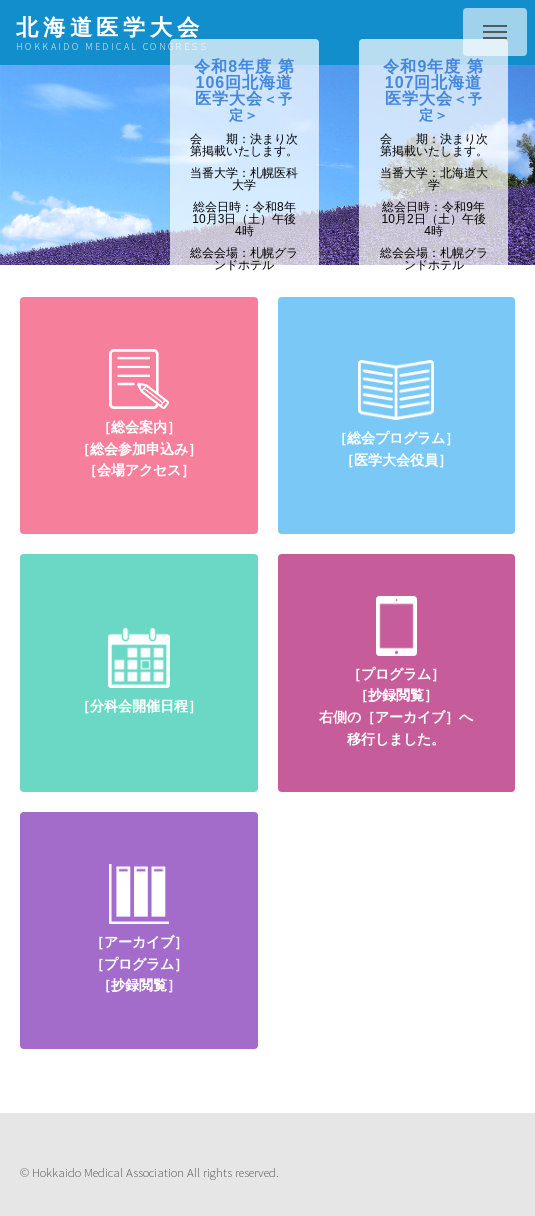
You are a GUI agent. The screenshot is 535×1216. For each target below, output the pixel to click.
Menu (495, 32)
